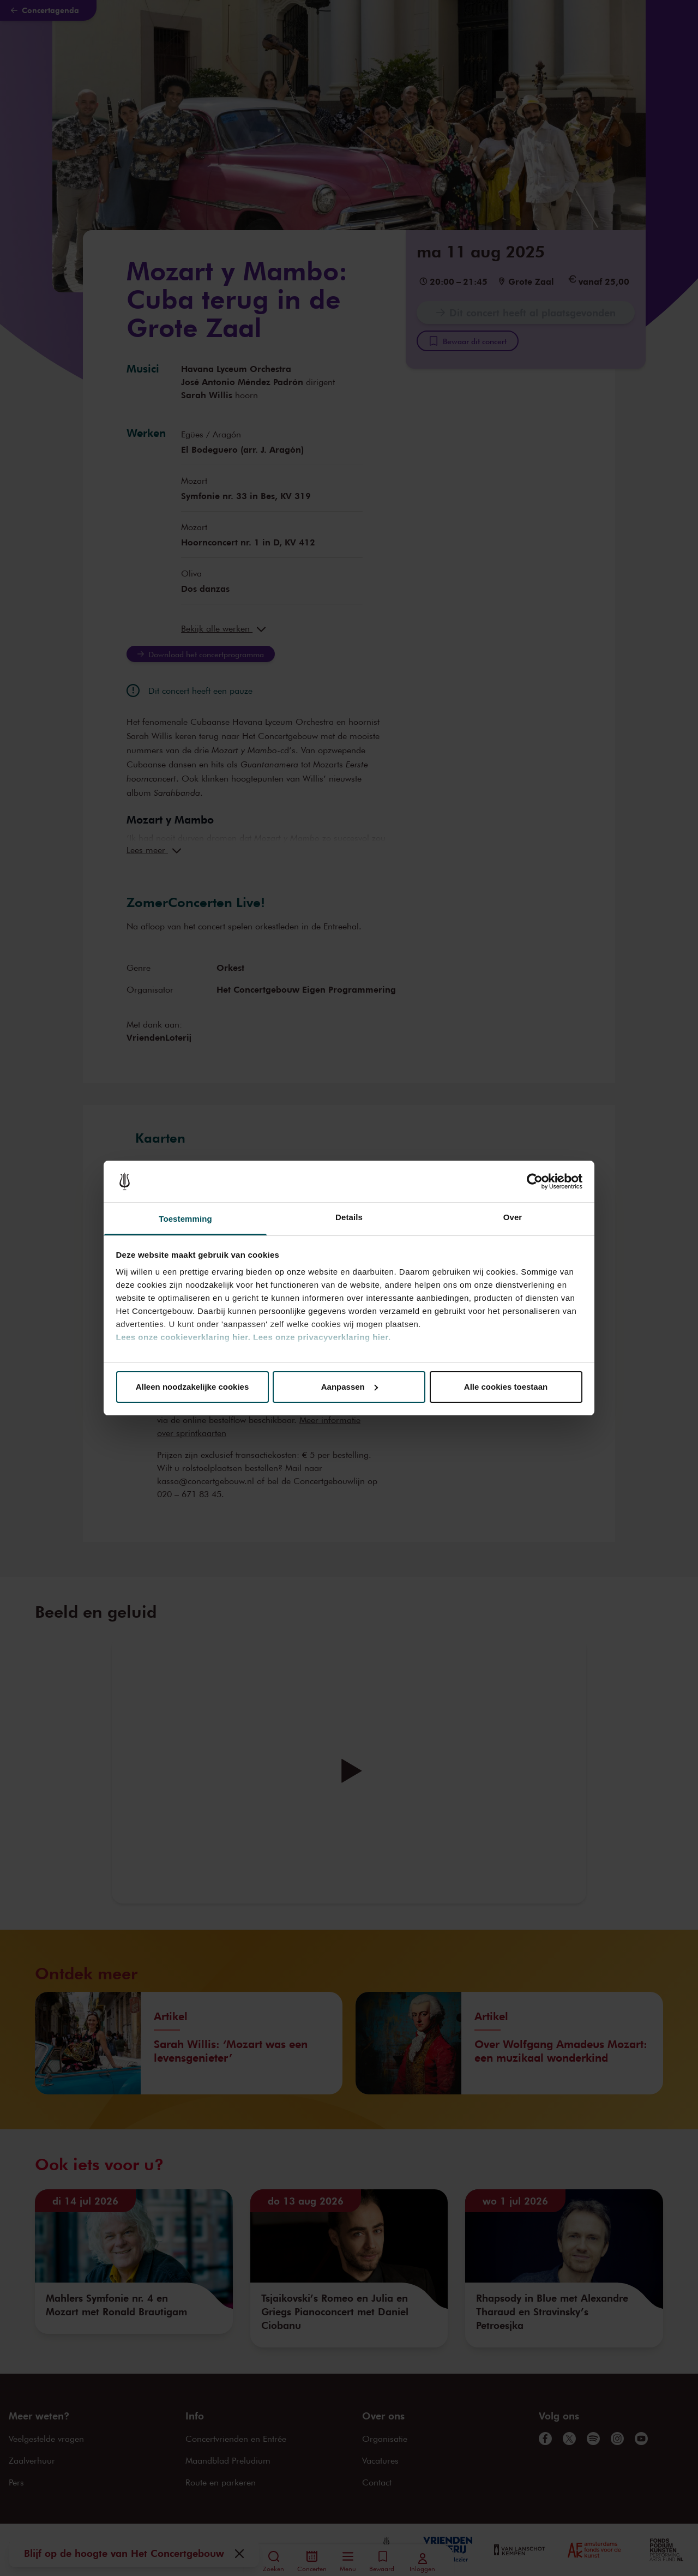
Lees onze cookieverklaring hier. (183, 1337)
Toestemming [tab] (185, 1218)
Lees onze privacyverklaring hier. (321, 1337)
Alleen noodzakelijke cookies (192, 1386)
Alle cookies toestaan (505, 1386)
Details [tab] (349, 1217)
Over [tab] (512, 1217)
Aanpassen (349, 1386)
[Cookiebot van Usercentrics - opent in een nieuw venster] (534, 1181)
